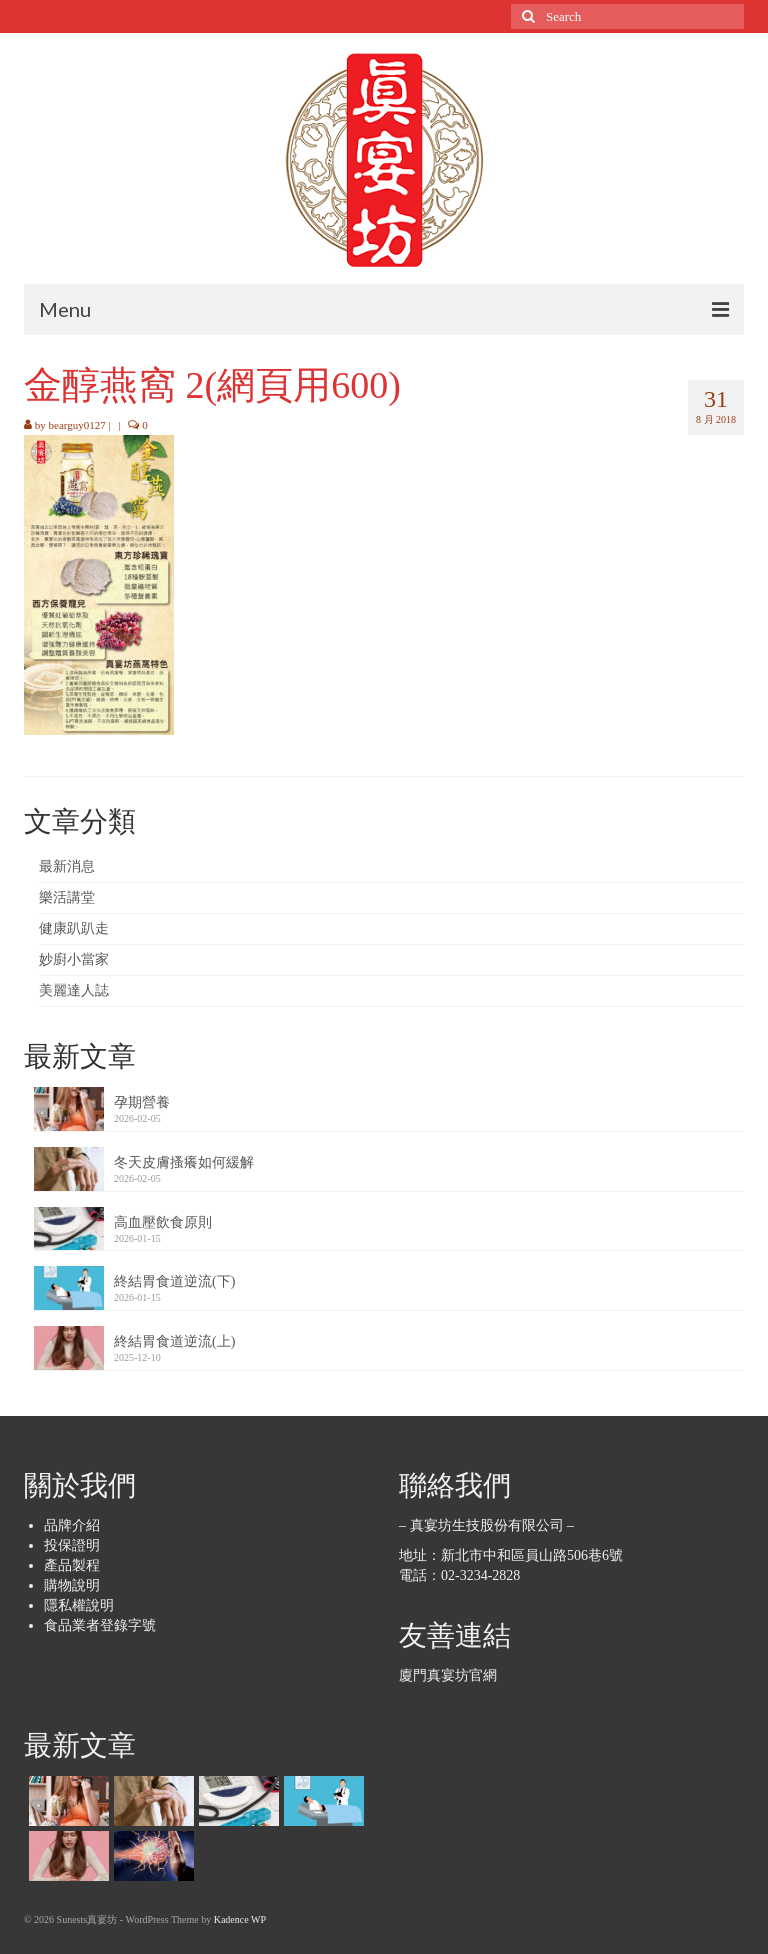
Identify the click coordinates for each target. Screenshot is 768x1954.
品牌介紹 (72, 1525)
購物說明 (72, 1585)
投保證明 (72, 1545)
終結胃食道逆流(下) (174, 1281)
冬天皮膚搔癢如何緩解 (184, 1162)
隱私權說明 (79, 1605)
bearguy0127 (77, 425)
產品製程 (72, 1565)
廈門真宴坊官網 (448, 1675)
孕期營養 (142, 1102)
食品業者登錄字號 (100, 1625)
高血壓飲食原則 (163, 1222)
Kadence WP (240, 1919)
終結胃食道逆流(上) (174, 1341)
